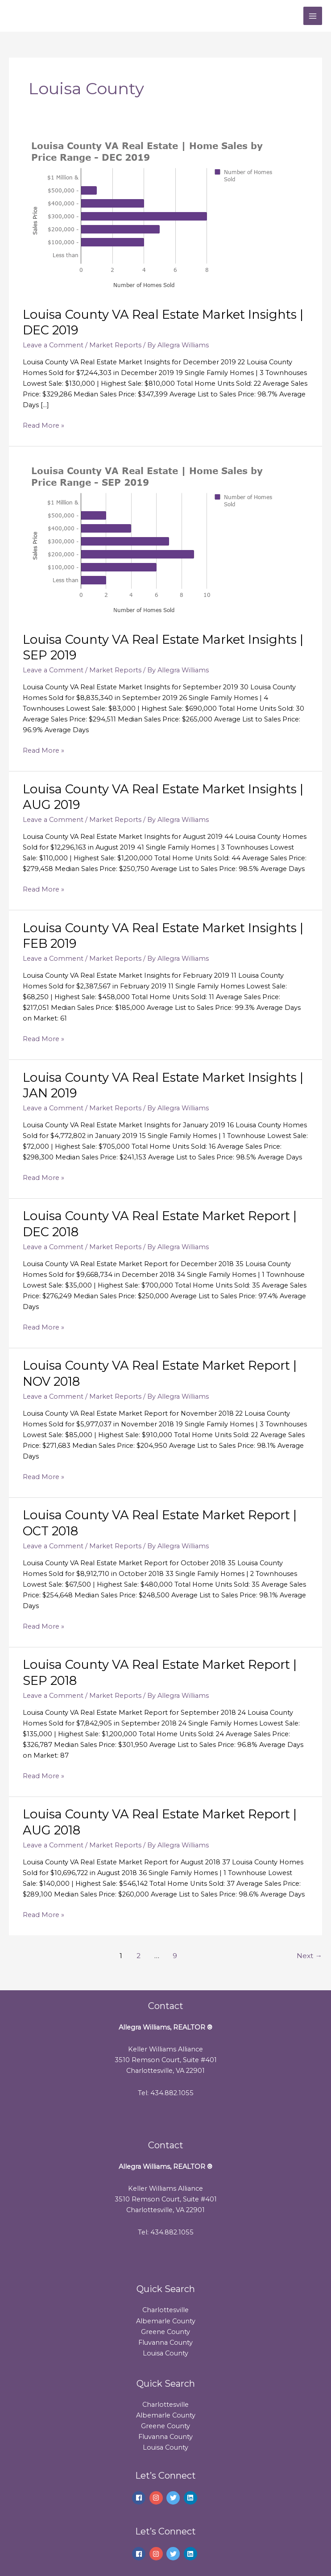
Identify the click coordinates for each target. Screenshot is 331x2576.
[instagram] (157, 2498)
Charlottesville (165, 2310)
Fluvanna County (165, 2342)
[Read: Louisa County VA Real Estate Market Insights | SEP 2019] (156, 538)
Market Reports (115, 345)
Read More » (43, 424)
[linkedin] (191, 2498)
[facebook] (140, 2498)
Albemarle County (165, 2321)
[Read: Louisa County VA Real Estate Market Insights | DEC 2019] (156, 213)
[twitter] (174, 2498)
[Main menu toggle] (312, 16)
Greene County (165, 2332)
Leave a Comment (53, 345)
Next (309, 1955)
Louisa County (165, 2353)
